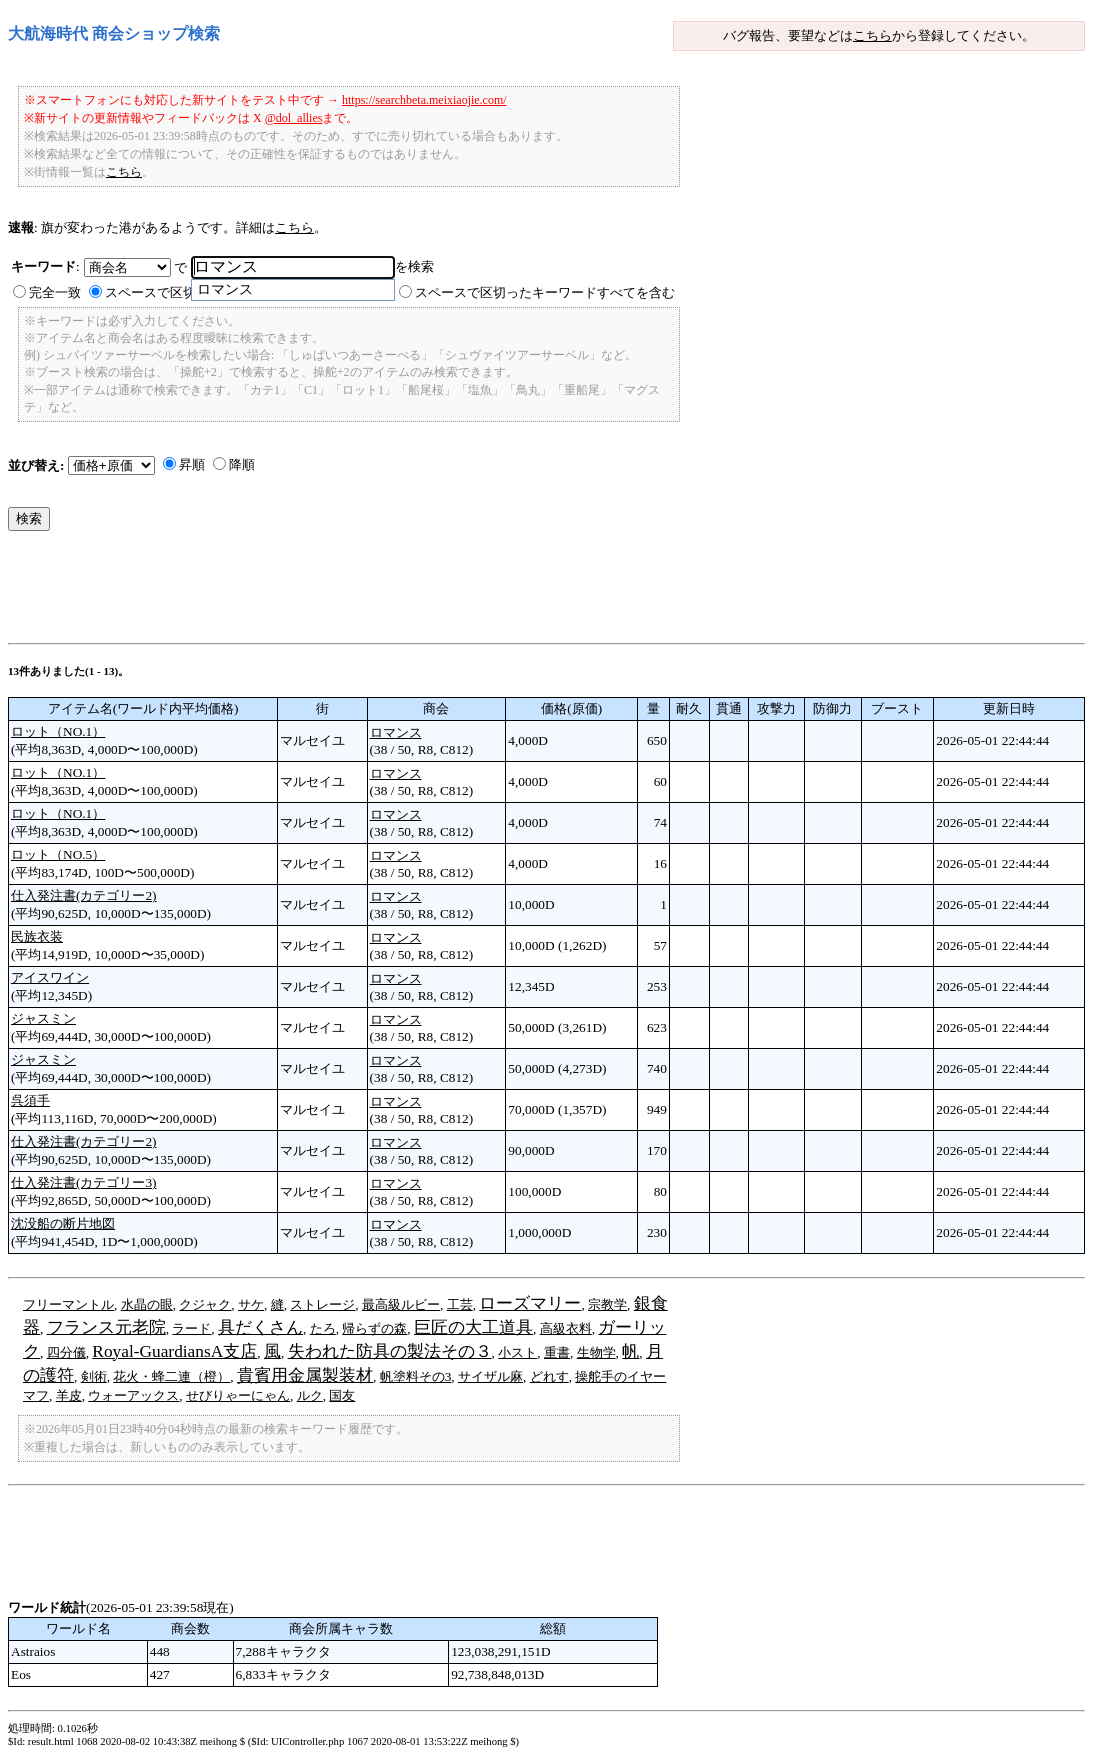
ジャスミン (43, 1018)
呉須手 (30, 1100)
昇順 (192, 464)
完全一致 (55, 292)
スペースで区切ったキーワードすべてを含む (545, 292)
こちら (872, 35)
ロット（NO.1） (58, 731)
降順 (242, 464)
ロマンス (396, 732)
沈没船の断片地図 (63, 1223)
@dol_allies (294, 118)
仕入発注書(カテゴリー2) (84, 895)
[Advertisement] (372, 592)
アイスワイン (50, 977)
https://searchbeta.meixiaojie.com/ (424, 100)
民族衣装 (37, 936)
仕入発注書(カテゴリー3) (84, 1182)
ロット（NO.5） (58, 854)
